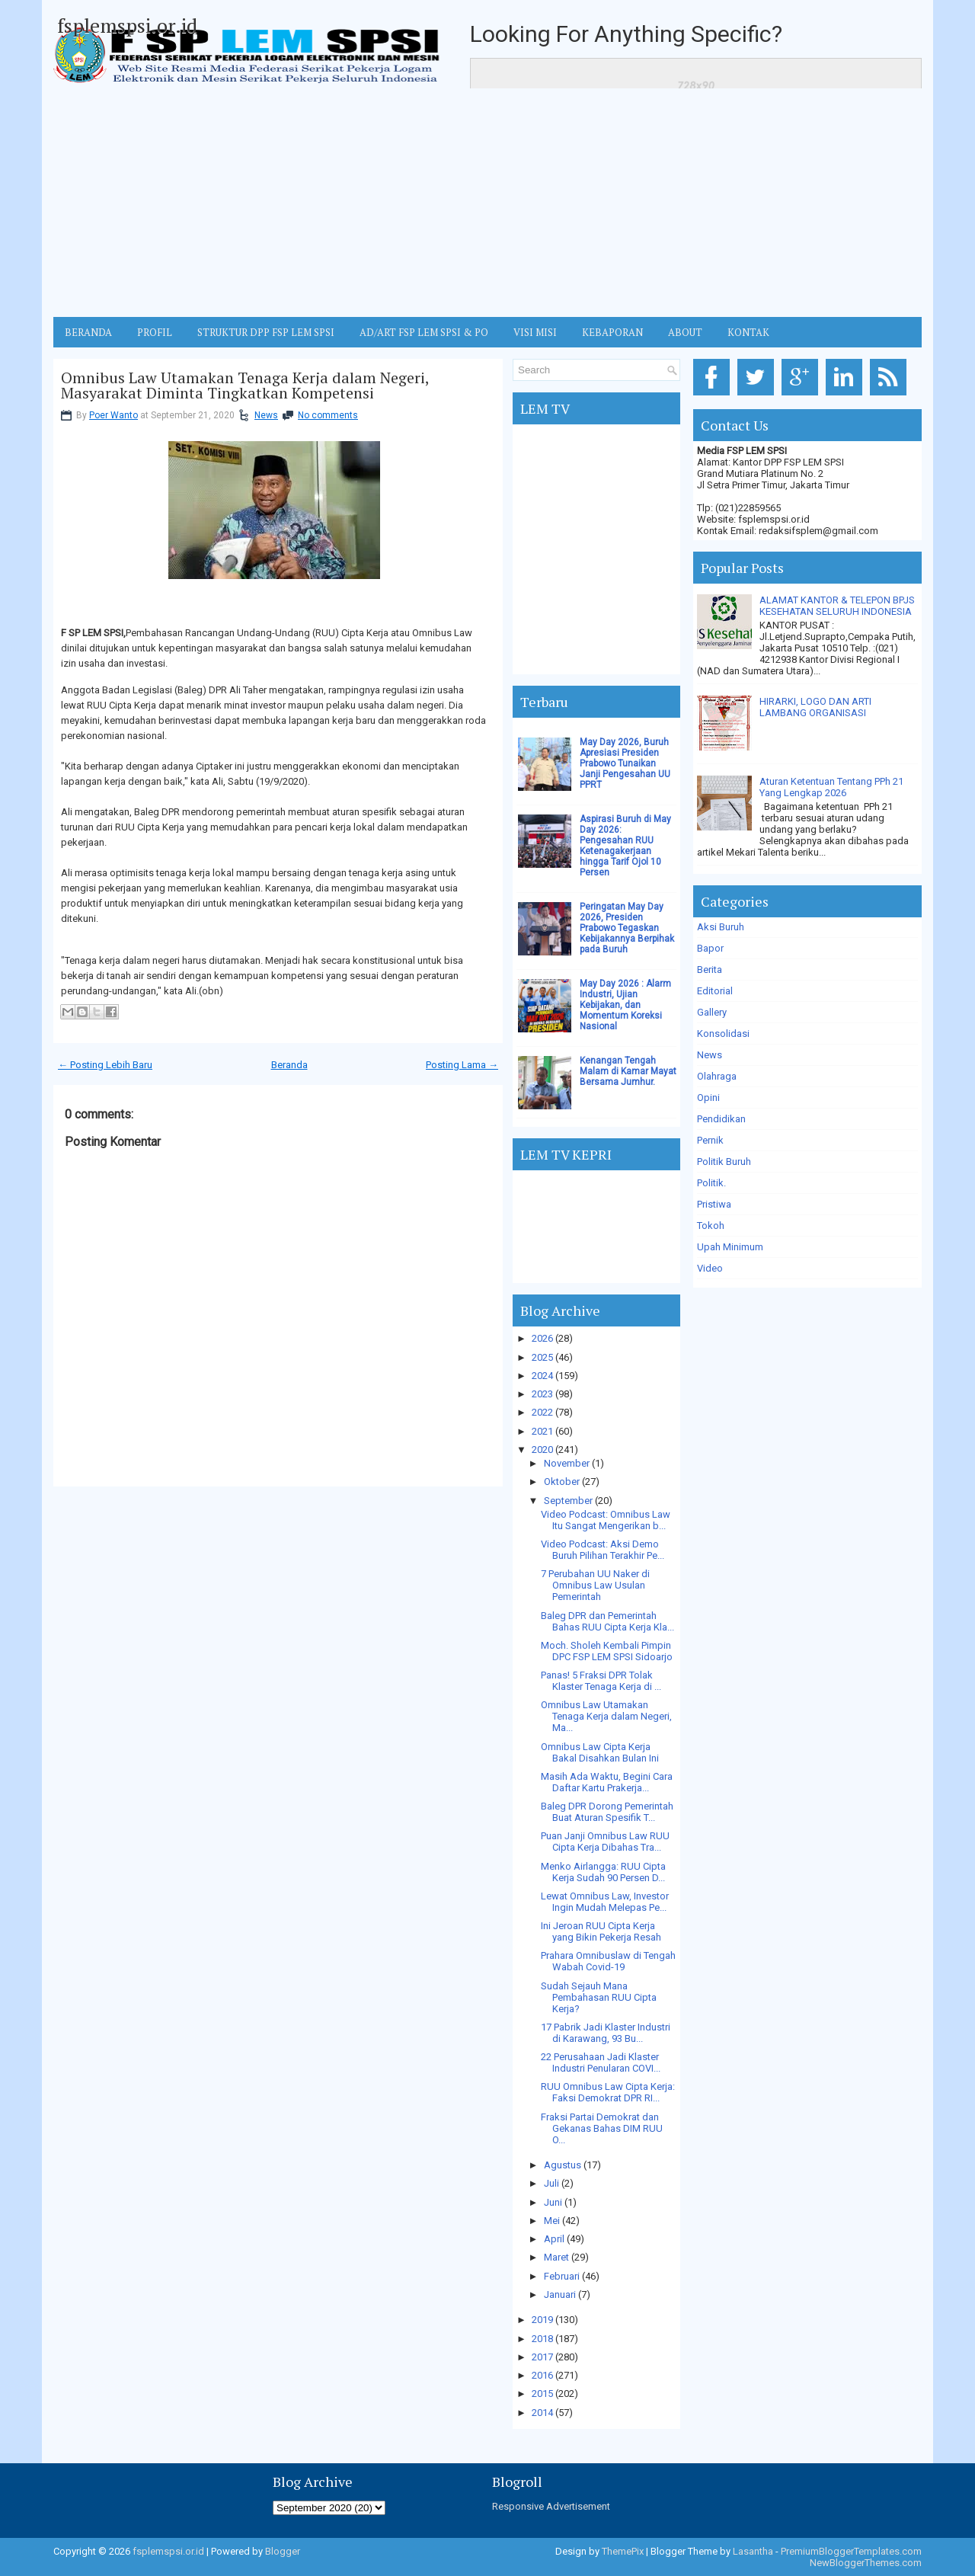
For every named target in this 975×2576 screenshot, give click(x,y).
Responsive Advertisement (551, 2506)
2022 (542, 1412)
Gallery (712, 1012)
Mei (552, 2220)
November (567, 1463)
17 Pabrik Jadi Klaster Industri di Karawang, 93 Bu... (605, 2032)
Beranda (289, 1064)
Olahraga (717, 1076)
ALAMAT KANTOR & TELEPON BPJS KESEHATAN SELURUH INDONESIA (837, 605)
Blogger (282, 2551)
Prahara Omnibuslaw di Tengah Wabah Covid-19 (608, 1961)
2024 (542, 1375)
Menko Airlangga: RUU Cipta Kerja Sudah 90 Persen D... (603, 1872)
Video (710, 1268)
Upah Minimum (730, 1247)
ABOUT (685, 332)
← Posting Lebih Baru (105, 1064)
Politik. (711, 1183)
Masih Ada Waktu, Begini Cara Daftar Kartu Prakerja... (607, 1782)
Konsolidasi (723, 1033)
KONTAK (748, 332)
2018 (542, 2338)
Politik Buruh (724, 1161)
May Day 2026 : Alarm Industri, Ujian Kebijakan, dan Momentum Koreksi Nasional (625, 1005)
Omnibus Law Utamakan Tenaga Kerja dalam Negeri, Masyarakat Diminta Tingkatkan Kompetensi (245, 385)
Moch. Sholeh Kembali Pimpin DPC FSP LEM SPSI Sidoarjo (607, 1651)
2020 (542, 1449)
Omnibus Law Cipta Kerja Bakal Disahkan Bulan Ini (600, 1752)
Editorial (715, 991)
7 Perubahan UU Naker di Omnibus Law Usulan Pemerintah (595, 1585)
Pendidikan (721, 1119)
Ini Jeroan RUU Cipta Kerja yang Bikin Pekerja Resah (601, 1931)
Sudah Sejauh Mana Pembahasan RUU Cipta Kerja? (599, 1997)
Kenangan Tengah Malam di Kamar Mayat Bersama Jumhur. (628, 1071)
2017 (542, 2357)
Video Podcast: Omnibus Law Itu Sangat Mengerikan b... (605, 1520)
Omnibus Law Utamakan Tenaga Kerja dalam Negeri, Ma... (606, 1716)
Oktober (562, 1481)
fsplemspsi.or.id (127, 25)
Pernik (710, 1140)
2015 (542, 2393)
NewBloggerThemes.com (866, 2562)
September (568, 1500)
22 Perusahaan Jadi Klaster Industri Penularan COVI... (600, 2062)
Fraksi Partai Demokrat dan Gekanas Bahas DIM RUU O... (602, 2128)
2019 (542, 2319)
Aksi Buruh (720, 927)
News (266, 415)
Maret (556, 2257)
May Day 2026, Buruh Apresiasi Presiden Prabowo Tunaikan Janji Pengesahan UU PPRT (625, 763)
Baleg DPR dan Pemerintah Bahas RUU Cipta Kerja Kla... (607, 1621)
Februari (562, 2276)
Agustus (562, 2165)
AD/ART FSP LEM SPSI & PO (424, 332)
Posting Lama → (462, 1064)
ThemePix (623, 2551)
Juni (553, 2202)
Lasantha (753, 2551)
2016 (542, 2375)
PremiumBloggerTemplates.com (851, 2551)
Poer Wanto (113, 415)
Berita (709, 969)
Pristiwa (714, 1204)
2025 (542, 1357)
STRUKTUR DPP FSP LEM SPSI (265, 332)
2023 (542, 1394)
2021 (542, 1431)
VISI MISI (535, 332)
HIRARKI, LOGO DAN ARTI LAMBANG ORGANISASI (815, 707)
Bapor (710, 948)
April (554, 2239)
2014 (542, 2412)
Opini (708, 1097)
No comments (328, 415)
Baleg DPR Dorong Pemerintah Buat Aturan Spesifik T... (607, 1811)
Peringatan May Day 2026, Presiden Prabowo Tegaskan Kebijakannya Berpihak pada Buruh (627, 928)
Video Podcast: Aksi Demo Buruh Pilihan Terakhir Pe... (602, 1549)
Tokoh (710, 1225)
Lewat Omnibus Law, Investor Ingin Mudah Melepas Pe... (605, 1901)
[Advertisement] (487, 202)
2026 (542, 1338)
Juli (551, 2183)
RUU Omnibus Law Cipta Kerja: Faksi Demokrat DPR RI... (608, 2092)
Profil (154, 332)
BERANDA (88, 332)
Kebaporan (612, 332)
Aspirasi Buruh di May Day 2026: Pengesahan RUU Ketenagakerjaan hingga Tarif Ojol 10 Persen (625, 846)
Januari (560, 2294)
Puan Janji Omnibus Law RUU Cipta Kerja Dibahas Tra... (605, 1841)
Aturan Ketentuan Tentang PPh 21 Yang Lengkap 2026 (831, 787)
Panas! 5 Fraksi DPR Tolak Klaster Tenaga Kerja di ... (601, 1680)
